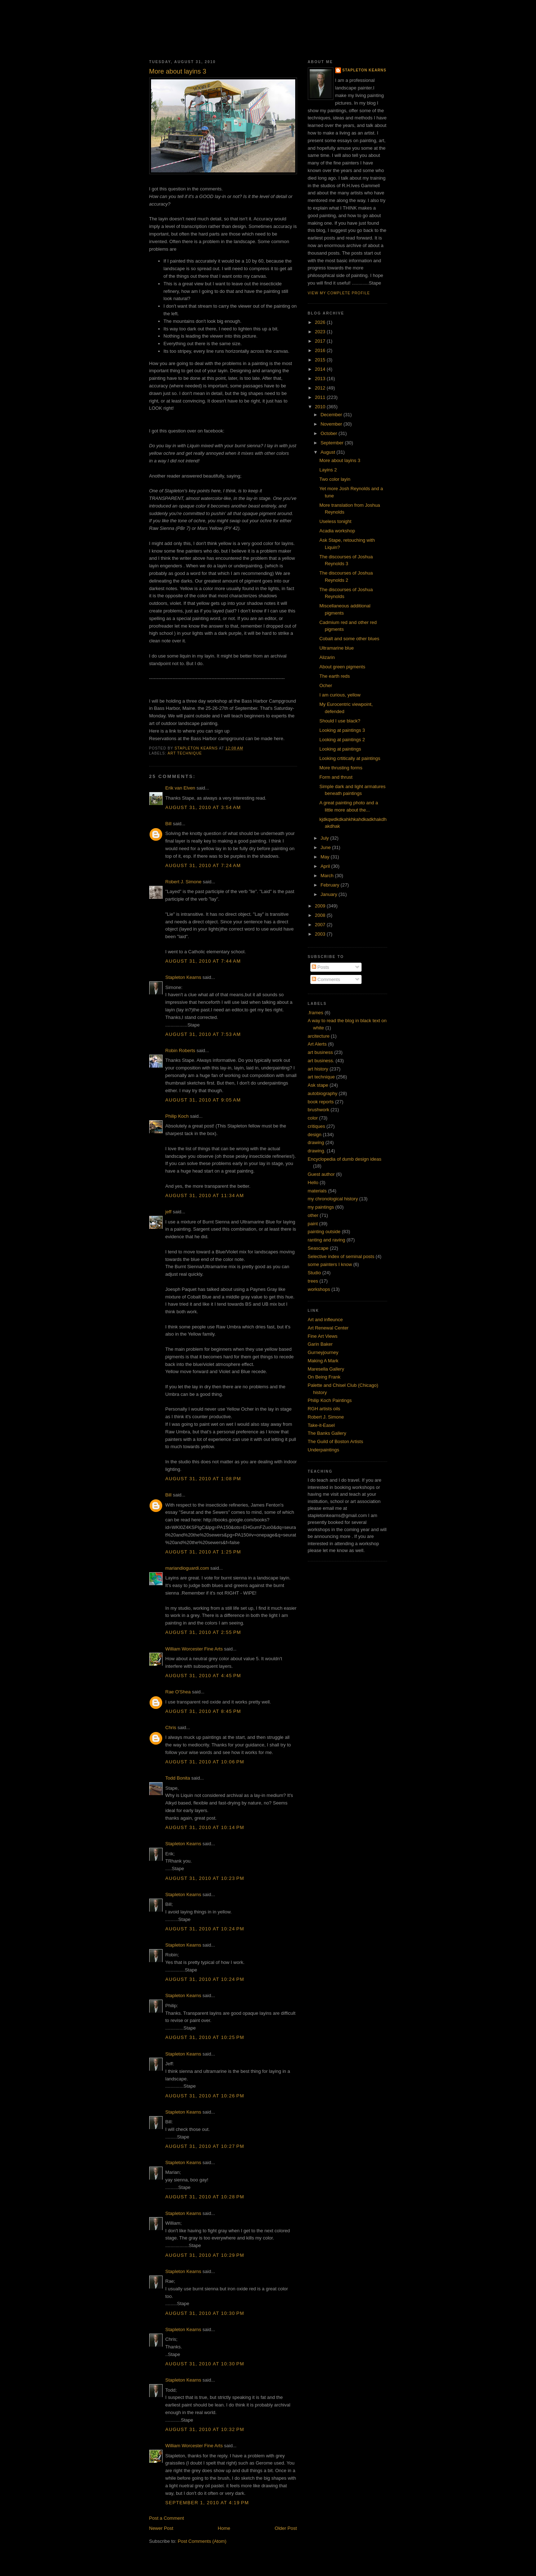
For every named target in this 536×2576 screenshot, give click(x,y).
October (329, 433)
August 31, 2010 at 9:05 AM (203, 1100)
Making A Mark (323, 1360)
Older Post (286, 2528)
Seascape (318, 1248)
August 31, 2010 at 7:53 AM (203, 1034)
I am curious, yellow (339, 695)
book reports (321, 1101)
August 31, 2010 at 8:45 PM (203, 1711)
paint (313, 1223)
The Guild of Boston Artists (335, 1441)
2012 (321, 388)
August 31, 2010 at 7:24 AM (203, 865)
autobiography (322, 1093)
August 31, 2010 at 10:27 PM (204, 2146)
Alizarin (327, 657)
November (332, 424)
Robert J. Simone (183, 881)
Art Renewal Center (328, 1328)
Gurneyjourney (323, 1352)
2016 (321, 350)
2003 (321, 934)
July (325, 838)
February (330, 885)
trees (313, 1281)
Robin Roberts (180, 1050)
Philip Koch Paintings (330, 1400)
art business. (321, 1060)
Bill (168, 823)
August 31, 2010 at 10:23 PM (204, 1878)
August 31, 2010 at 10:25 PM (204, 2037)
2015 (321, 359)
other (313, 1215)
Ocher (325, 685)
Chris (170, 1727)
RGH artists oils (324, 1408)
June (326, 847)
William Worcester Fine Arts (194, 1649)
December (332, 414)
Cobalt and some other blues (349, 638)
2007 (321, 924)
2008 (321, 915)
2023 (321, 331)
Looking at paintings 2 (342, 739)
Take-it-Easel (321, 1425)
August (328, 452)
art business (320, 1052)
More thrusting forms (340, 767)
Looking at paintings (340, 749)
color (313, 1118)
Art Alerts (317, 1044)
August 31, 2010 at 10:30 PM (204, 2313)
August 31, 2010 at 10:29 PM (204, 2255)
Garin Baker (320, 1344)
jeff (168, 1211)
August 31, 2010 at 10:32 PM (204, 2429)
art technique (185, 753)
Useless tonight (335, 521)
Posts (320, 967)
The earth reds (334, 676)
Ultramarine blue (336, 648)
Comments (326, 979)
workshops (319, 1289)
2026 (321, 322)
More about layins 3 (339, 460)
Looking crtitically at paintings (349, 758)
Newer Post (161, 2528)
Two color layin (334, 479)
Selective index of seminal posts (341, 1256)
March (327, 875)
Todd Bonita (177, 1778)
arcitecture (319, 1036)
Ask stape (318, 1085)
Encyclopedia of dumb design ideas (345, 1159)
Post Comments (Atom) (202, 2541)
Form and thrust (336, 777)
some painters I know (330, 1264)
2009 (321, 906)
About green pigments (342, 666)
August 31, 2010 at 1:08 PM (203, 1478)
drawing (316, 1142)
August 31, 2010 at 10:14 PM (204, 1827)
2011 (321, 397)
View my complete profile (339, 293)
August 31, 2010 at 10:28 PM (204, 2196)
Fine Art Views (323, 1336)
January (329, 894)
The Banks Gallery (327, 1433)
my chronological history (333, 1198)
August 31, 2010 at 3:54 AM (203, 807)
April (325, 866)
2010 (321, 406)
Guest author (321, 1174)
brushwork (318, 1109)
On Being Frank (324, 1377)
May (325, 857)
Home (224, 2528)
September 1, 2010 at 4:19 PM (207, 2502)
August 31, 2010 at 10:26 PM (204, 2095)
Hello (313, 1182)
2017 (321, 341)
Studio (314, 1272)
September (332, 442)
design (315, 1134)
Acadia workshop (337, 530)
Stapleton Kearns (183, 977)
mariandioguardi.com (187, 1568)
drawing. (316, 1150)
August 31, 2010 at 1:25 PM (203, 1552)
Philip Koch (177, 1116)
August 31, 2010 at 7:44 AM (203, 961)
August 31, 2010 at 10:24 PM (204, 1928)
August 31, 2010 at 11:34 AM (204, 1195)
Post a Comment (166, 2518)
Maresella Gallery (326, 1369)
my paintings (321, 1207)
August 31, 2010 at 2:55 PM (203, 1632)
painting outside (324, 1231)
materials (317, 1191)
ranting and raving (326, 1240)
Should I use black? (339, 721)
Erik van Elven (180, 788)
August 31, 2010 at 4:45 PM (203, 1675)
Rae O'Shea (178, 1691)
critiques (316, 1126)
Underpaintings (323, 1449)
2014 (321, 369)
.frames (315, 1012)
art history (318, 1069)
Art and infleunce (325, 1319)
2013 (321, 378)
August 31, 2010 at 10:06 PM (204, 1761)
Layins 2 (328, 469)
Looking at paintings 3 (342, 730)
